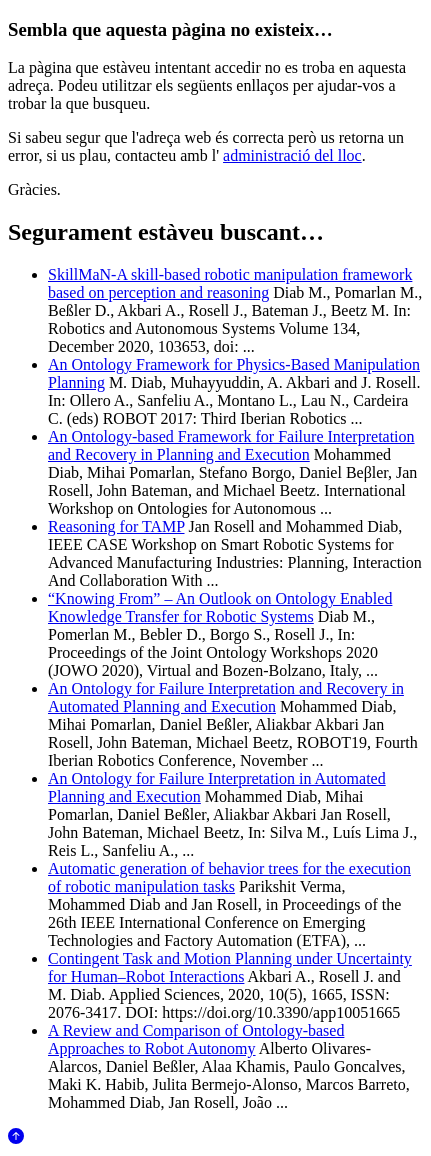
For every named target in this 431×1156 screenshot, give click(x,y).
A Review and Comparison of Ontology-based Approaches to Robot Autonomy (196, 1039)
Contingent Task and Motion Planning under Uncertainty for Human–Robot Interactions (230, 967)
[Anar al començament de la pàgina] (16, 1138)
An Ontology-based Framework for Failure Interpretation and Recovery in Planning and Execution (231, 445)
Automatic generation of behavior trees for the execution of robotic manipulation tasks (229, 877)
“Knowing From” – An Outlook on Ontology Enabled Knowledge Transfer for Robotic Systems (220, 607)
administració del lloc (292, 155)
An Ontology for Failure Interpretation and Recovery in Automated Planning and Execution (226, 697)
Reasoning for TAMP (116, 526)
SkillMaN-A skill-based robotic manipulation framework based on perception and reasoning (230, 283)
